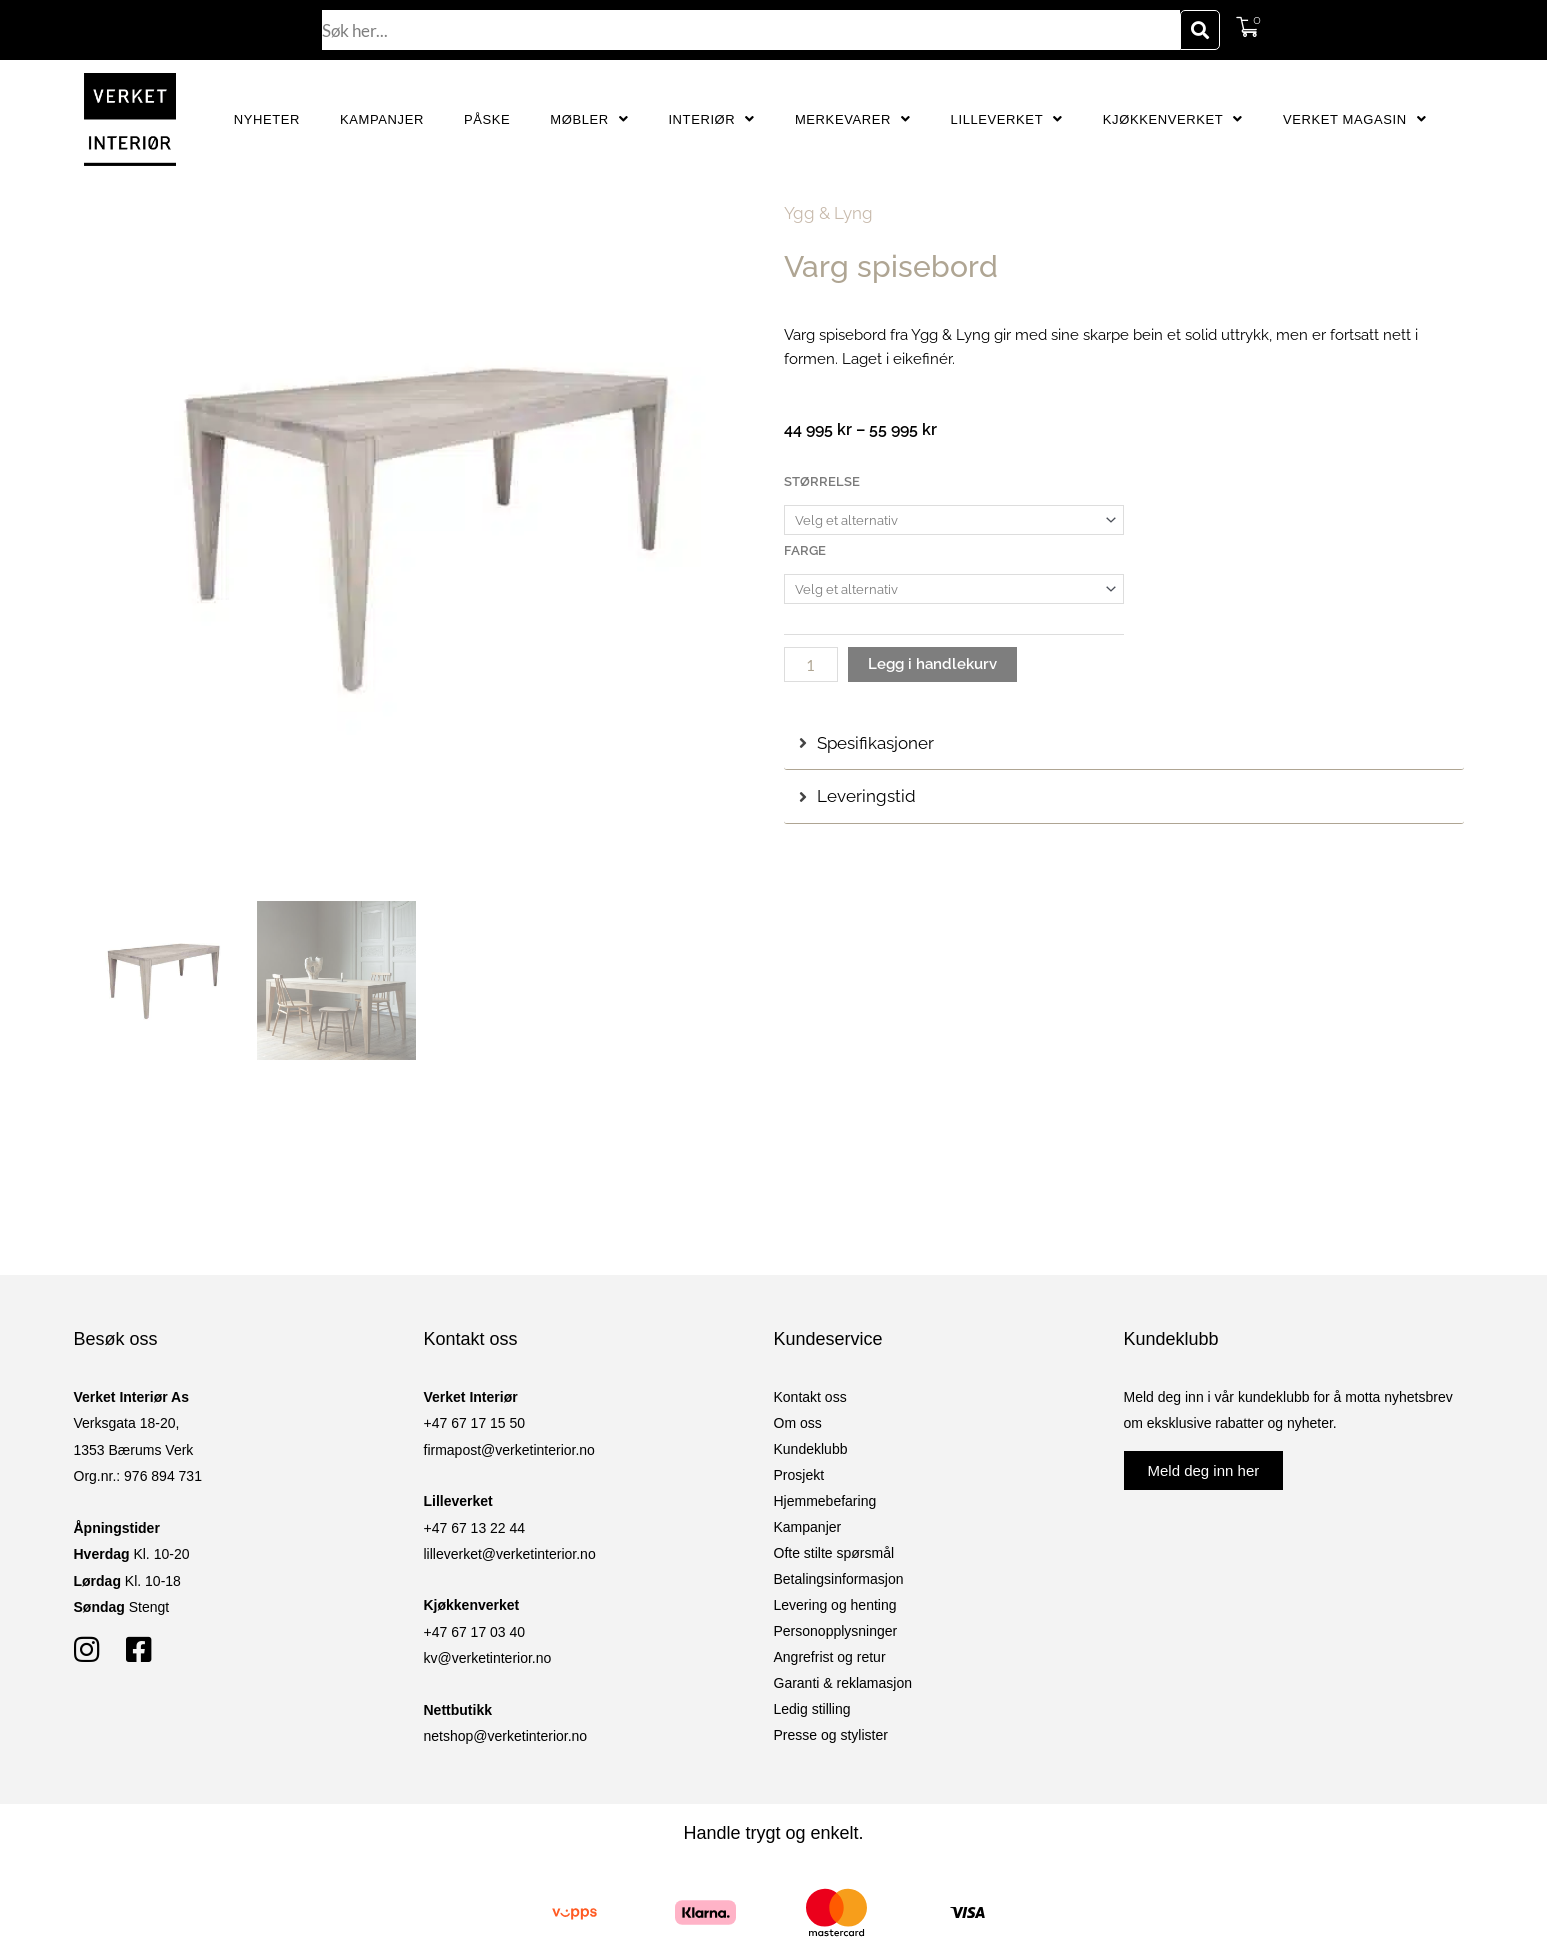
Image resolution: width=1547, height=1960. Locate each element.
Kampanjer (382, 119)
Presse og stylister (831, 1735)
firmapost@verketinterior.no (509, 1450)
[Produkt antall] (811, 664)
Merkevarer (853, 119)
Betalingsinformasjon (839, 1579)
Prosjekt (799, 1475)
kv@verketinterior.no (488, 1658)
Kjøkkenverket (1173, 119)
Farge (805, 550)
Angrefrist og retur (830, 1657)
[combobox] (751, 30)
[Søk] (1200, 30)
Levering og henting (835, 1605)
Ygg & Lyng (828, 213)
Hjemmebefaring (825, 1501)
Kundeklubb (811, 1449)
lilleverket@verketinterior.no (510, 1554)
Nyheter (267, 119)
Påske (487, 119)
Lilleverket (1007, 119)
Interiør (711, 119)
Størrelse (822, 481)
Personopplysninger (836, 1631)
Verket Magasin (1354, 119)
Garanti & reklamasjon (843, 1683)
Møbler (589, 119)
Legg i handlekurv (932, 664)
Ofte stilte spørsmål (834, 1553)
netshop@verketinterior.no (506, 1736)
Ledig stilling (812, 1709)
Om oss (798, 1423)
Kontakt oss (810, 1397)
